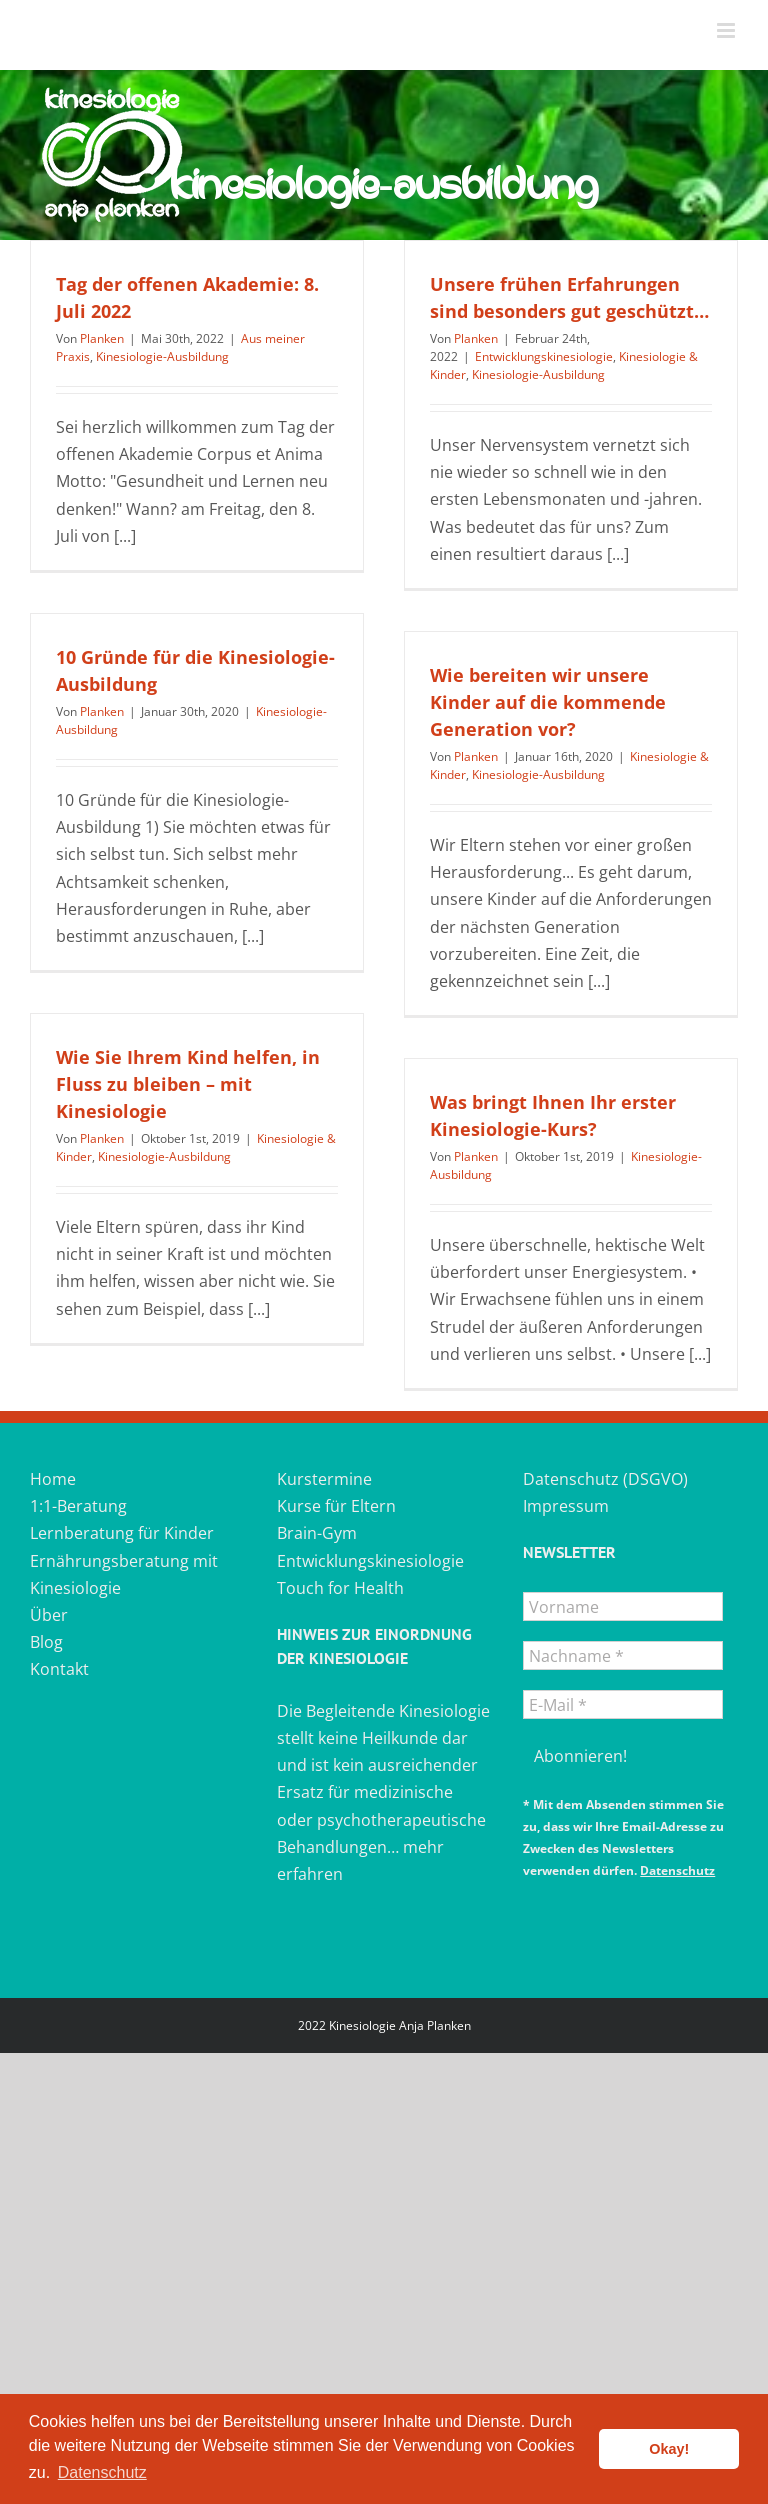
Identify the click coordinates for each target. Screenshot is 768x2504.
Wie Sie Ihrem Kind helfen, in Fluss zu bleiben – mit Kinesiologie (188, 1084)
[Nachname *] (623, 1655)
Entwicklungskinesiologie (544, 356)
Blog (46, 1642)
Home (53, 1479)
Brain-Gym (317, 1533)
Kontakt (59, 1669)
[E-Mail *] (623, 1704)
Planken (102, 338)
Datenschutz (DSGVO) (605, 1479)
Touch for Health (340, 1588)
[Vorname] (623, 1606)
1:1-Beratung (78, 1506)
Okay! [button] (669, 2449)
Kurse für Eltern (336, 1506)
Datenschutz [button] (102, 2472)
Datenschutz (677, 1870)
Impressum (566, 1506)
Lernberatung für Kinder (122, 1533)
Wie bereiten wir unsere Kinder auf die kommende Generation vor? (548, 702)
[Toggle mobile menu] (727, 30)
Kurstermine (324, 1479)
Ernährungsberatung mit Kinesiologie (124, 1574)
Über (49, 1615)
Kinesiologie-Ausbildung (162, 356)
